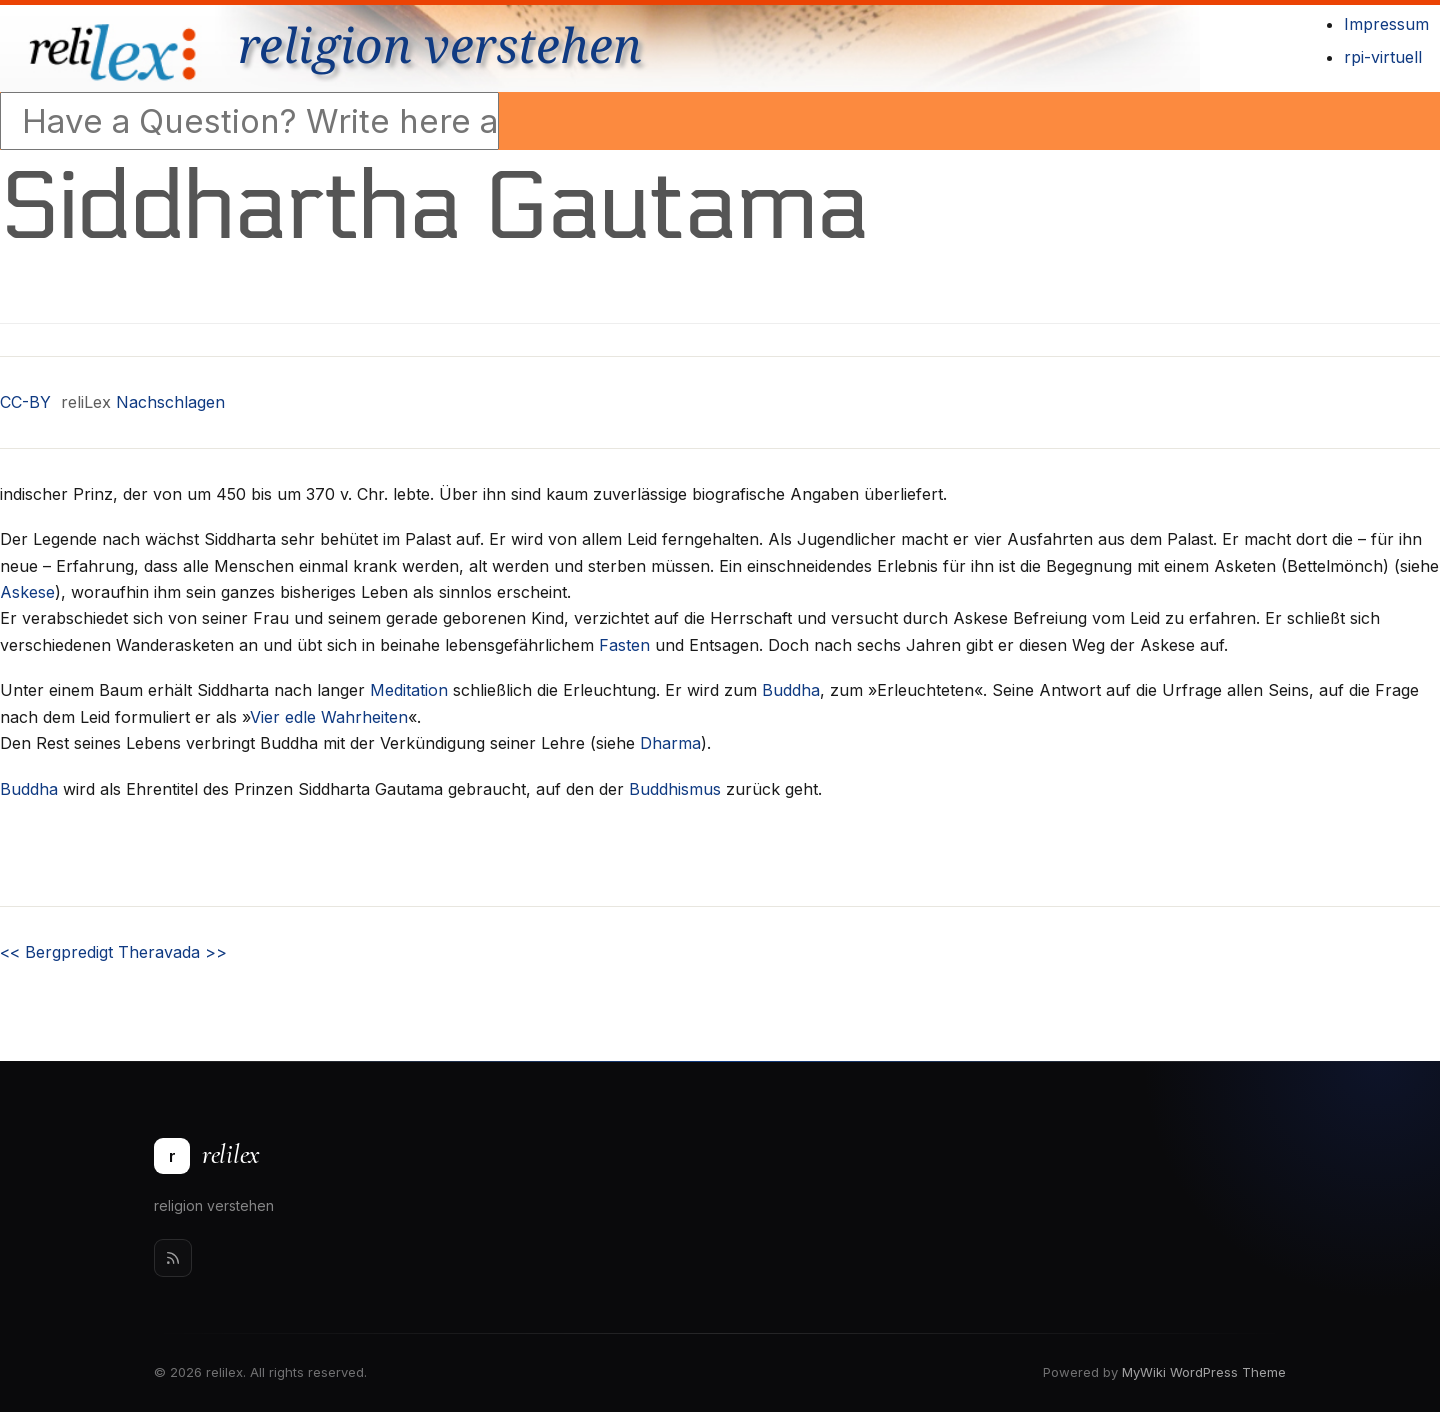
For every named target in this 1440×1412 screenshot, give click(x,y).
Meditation (409, 690)
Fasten (624, 645)
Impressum (1386, 24)
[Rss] (173, 1258)
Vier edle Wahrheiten (329, 717)
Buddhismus (675, 789)
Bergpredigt (56, 952)
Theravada (172, 952)
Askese (27, 592)
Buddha (791, 690)
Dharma (670, 743)
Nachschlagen (170, 402)
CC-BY (25, 402)
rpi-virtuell (1383, 57)
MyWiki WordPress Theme (1204, 1372)
